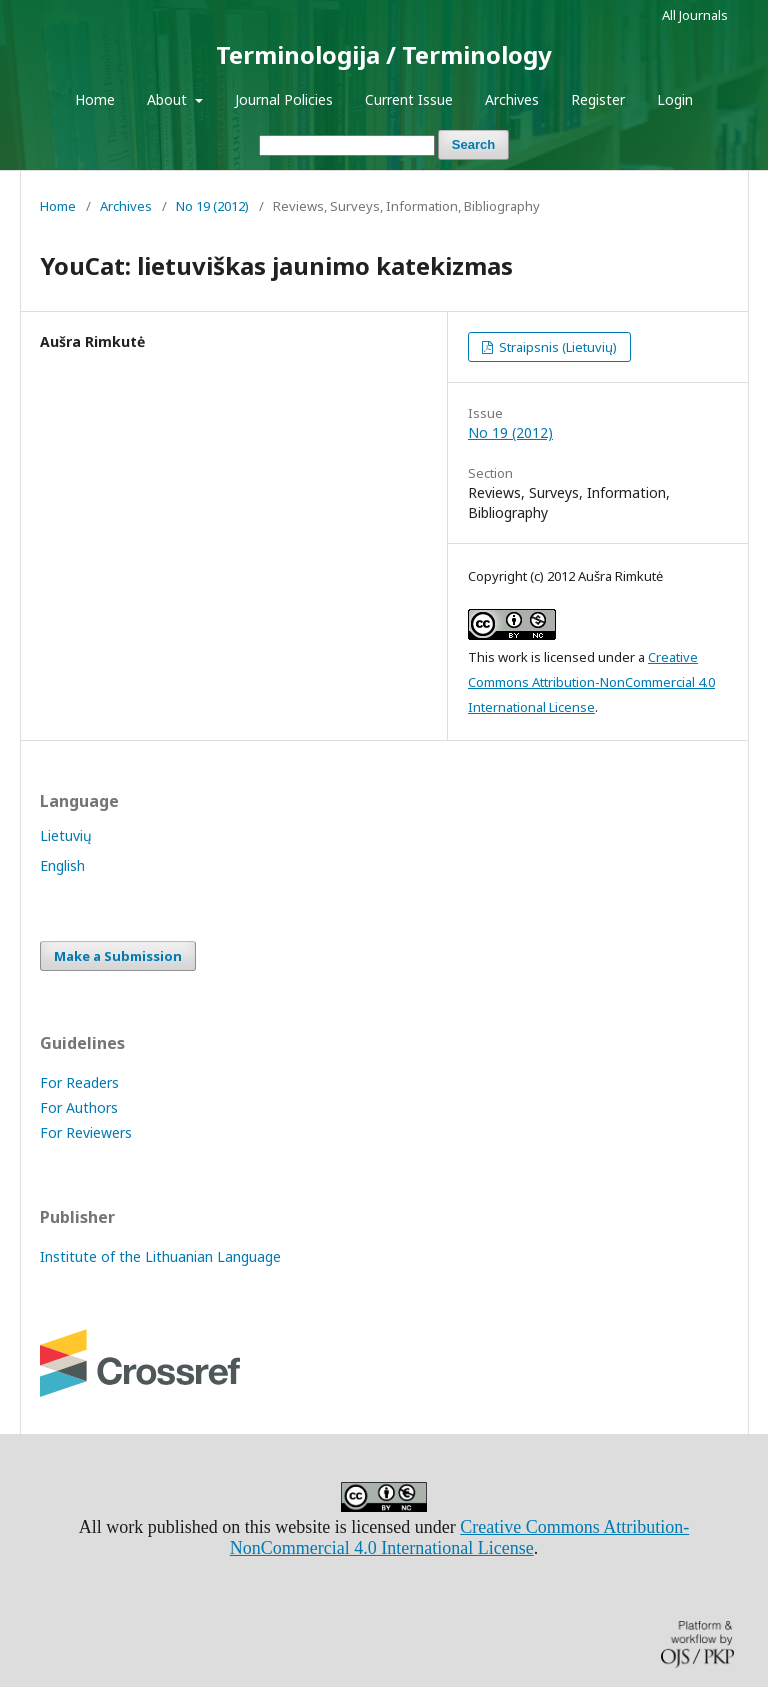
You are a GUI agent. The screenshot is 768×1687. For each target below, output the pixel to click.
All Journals (695, 15)
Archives (512, 99)
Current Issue (409, 99)
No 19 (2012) (212, 206)
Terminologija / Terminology (384, 54)
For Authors (79, 1107)
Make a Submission (118, 956)
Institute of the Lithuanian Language (160, 1256)
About (169, 99)
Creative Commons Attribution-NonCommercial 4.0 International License (591, 682)
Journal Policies (284, 99)
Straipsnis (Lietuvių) (556, 347)
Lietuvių (66, 835)
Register (598, 99)
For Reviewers (86, 1132)
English (62, 865)
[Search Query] (347, 145)
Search (473, 144)
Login (675, 99)
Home (95, 99)
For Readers (79, 1082)
